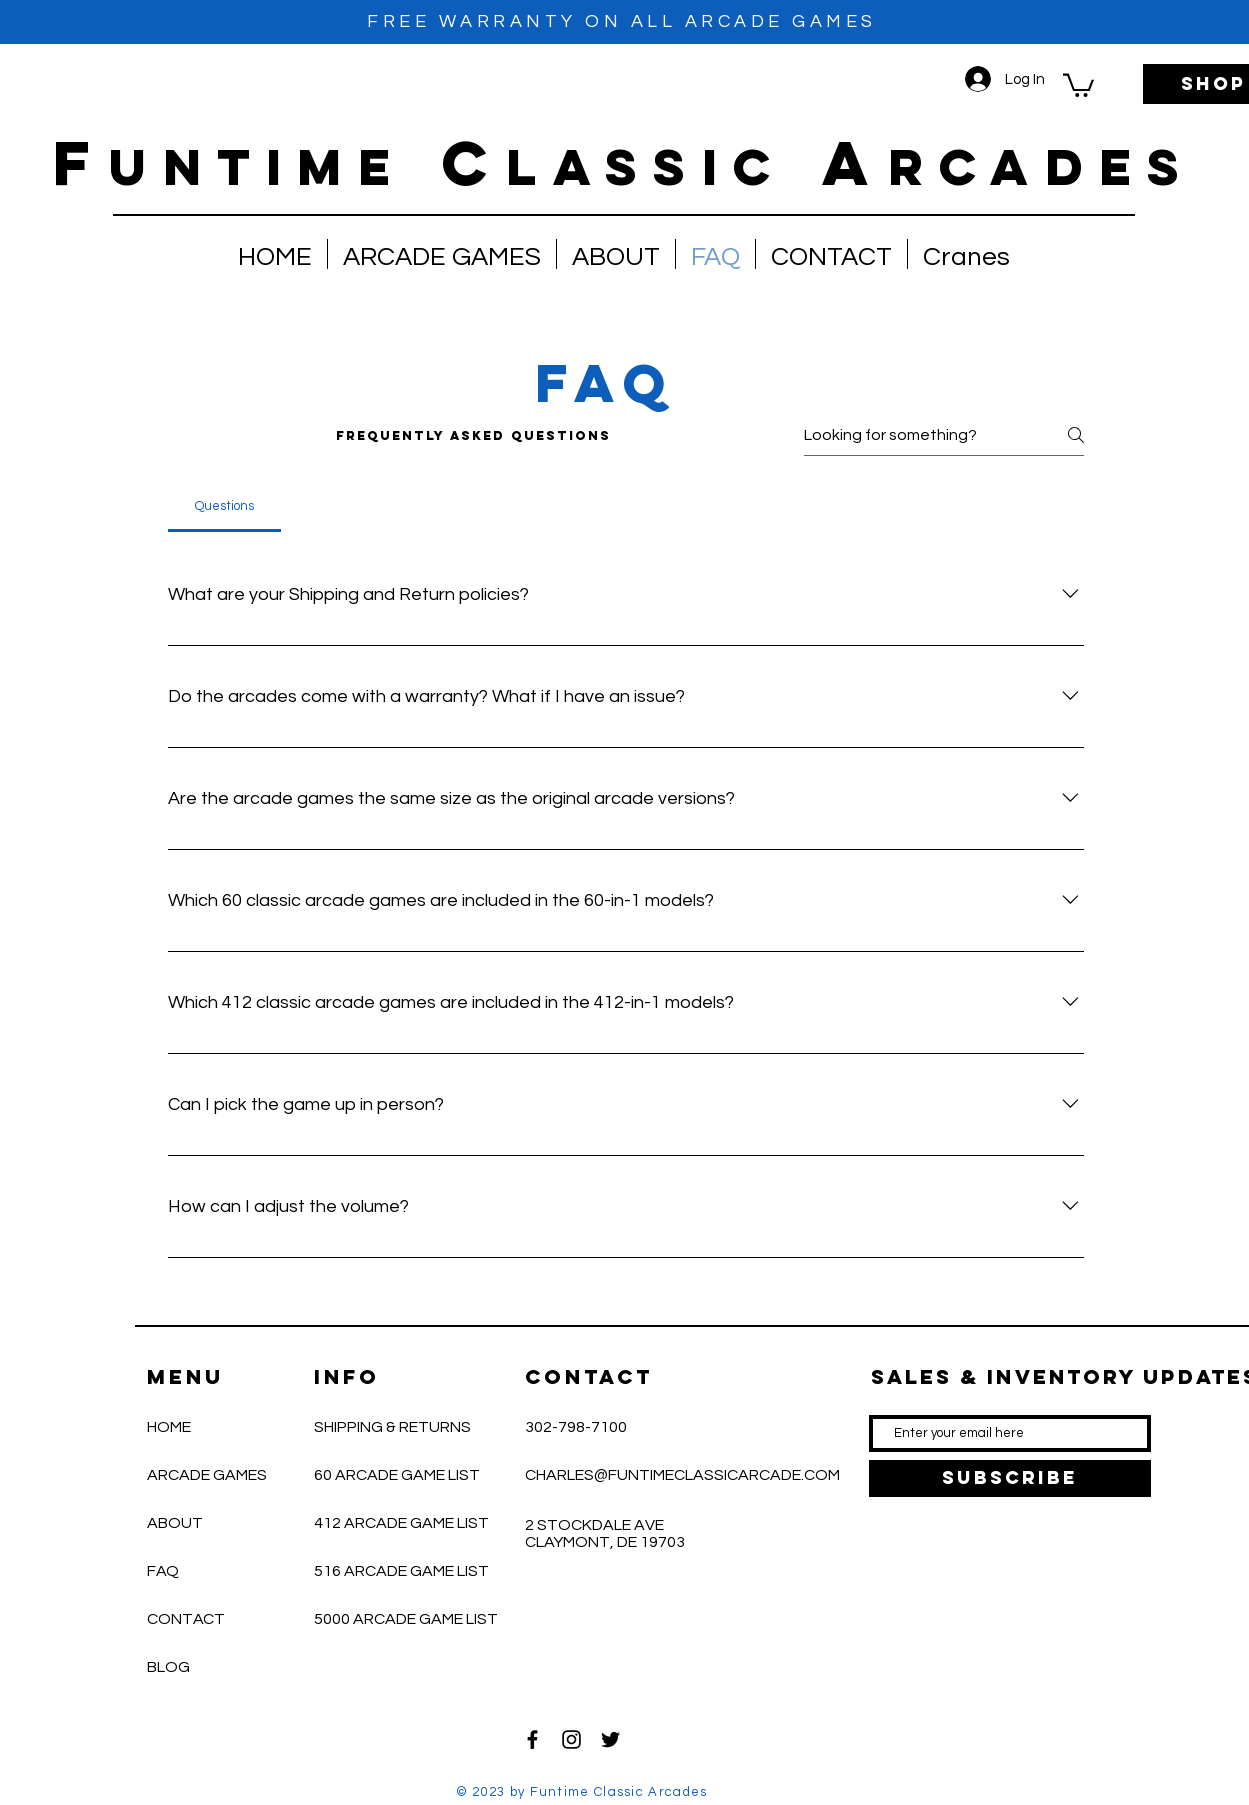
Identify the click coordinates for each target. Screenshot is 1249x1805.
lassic (646, 167)
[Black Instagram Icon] (571, 1739)
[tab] (225, 506)
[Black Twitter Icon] (610, 1739)
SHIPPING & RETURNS (392, 1427)
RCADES (1042, 167)
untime (257, 167)
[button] (1078, 84)
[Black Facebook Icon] (532, 1739)
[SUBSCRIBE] (1010, 1478)
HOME (169, 1427)
